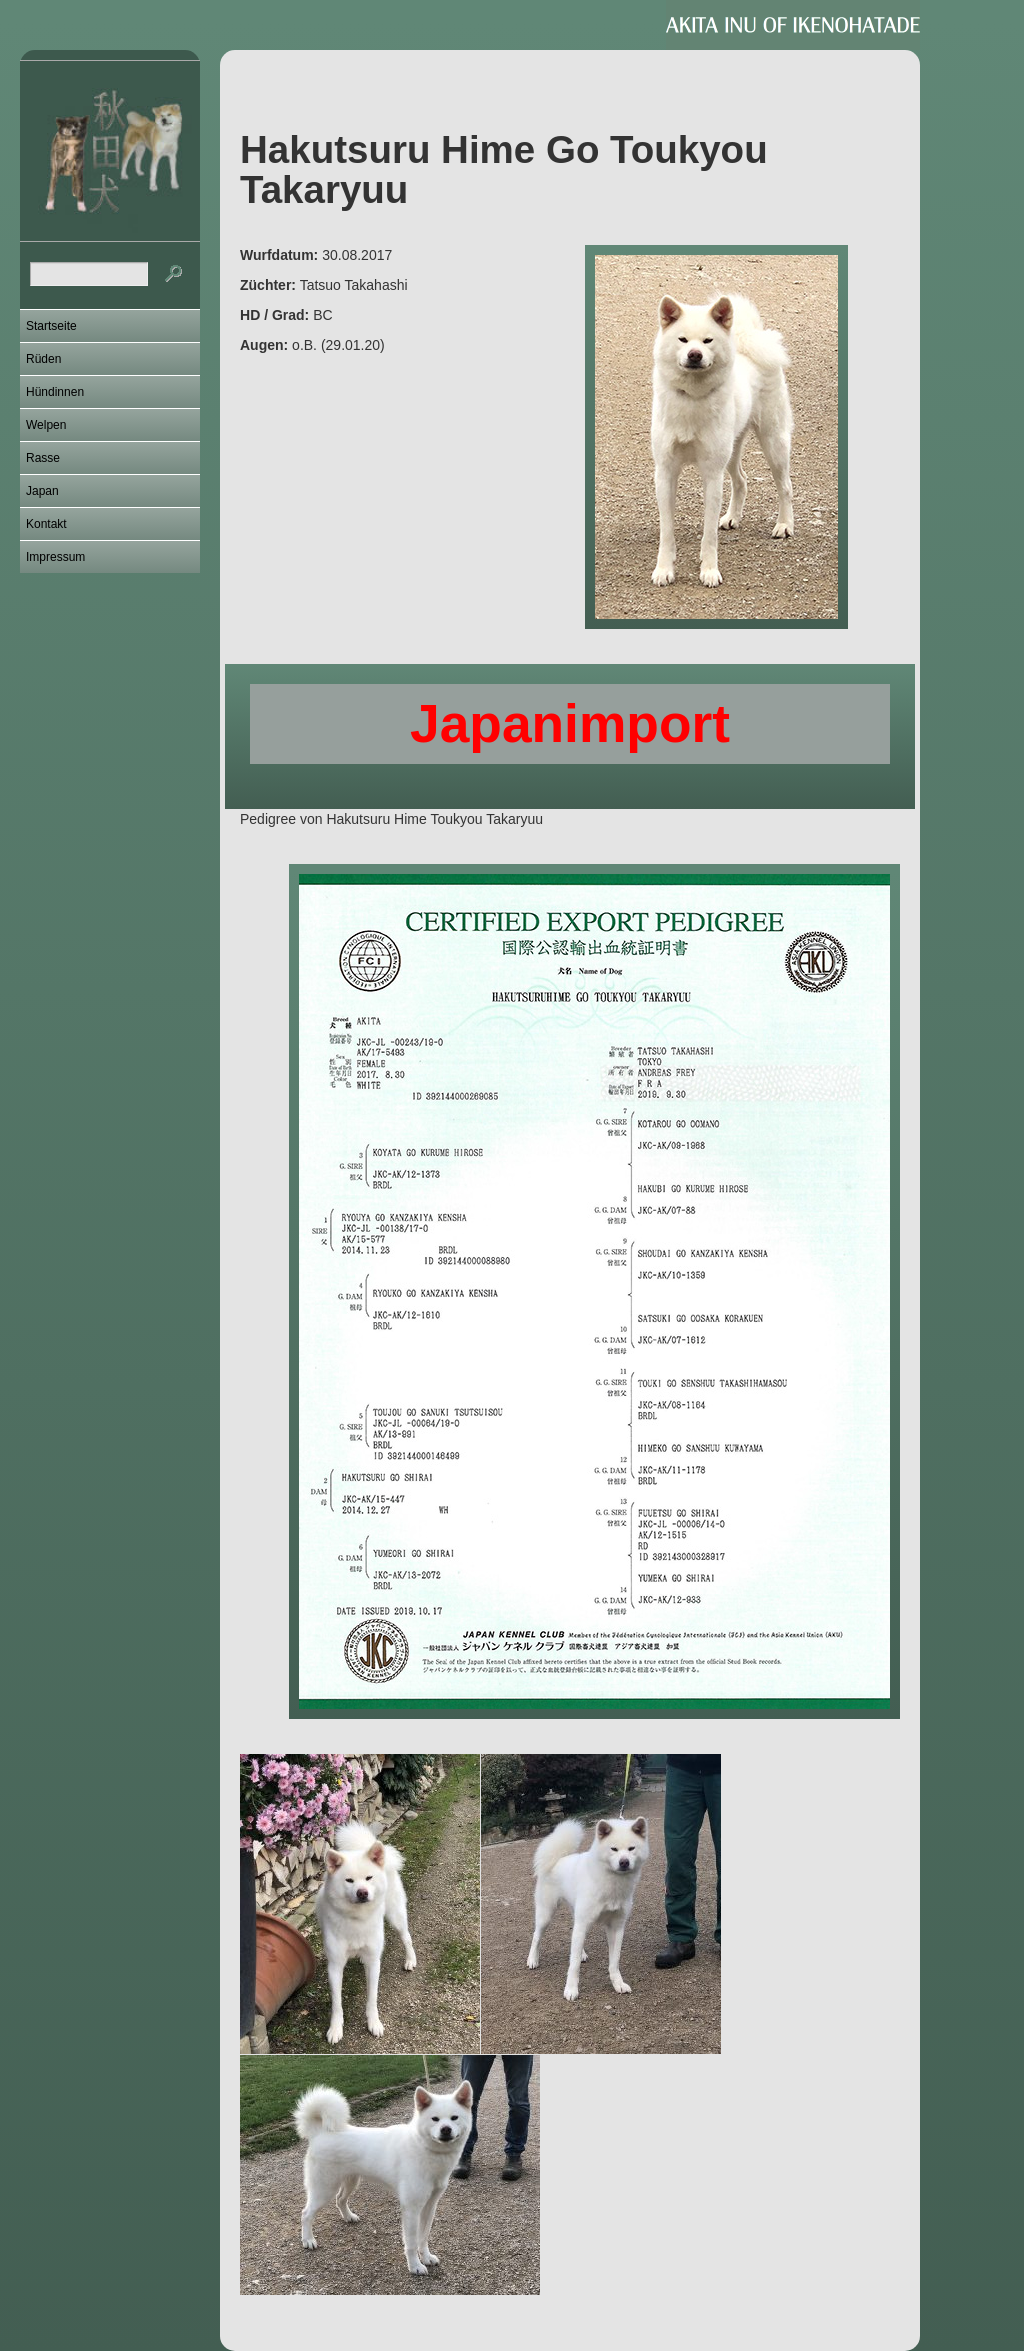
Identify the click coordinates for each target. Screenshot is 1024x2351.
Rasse (43, 458)
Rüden (43, 359)
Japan (42, 491)
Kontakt (46, 524)
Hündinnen (55, 392)
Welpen (46, 425)
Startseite (51, 326)
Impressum (55, 557)
